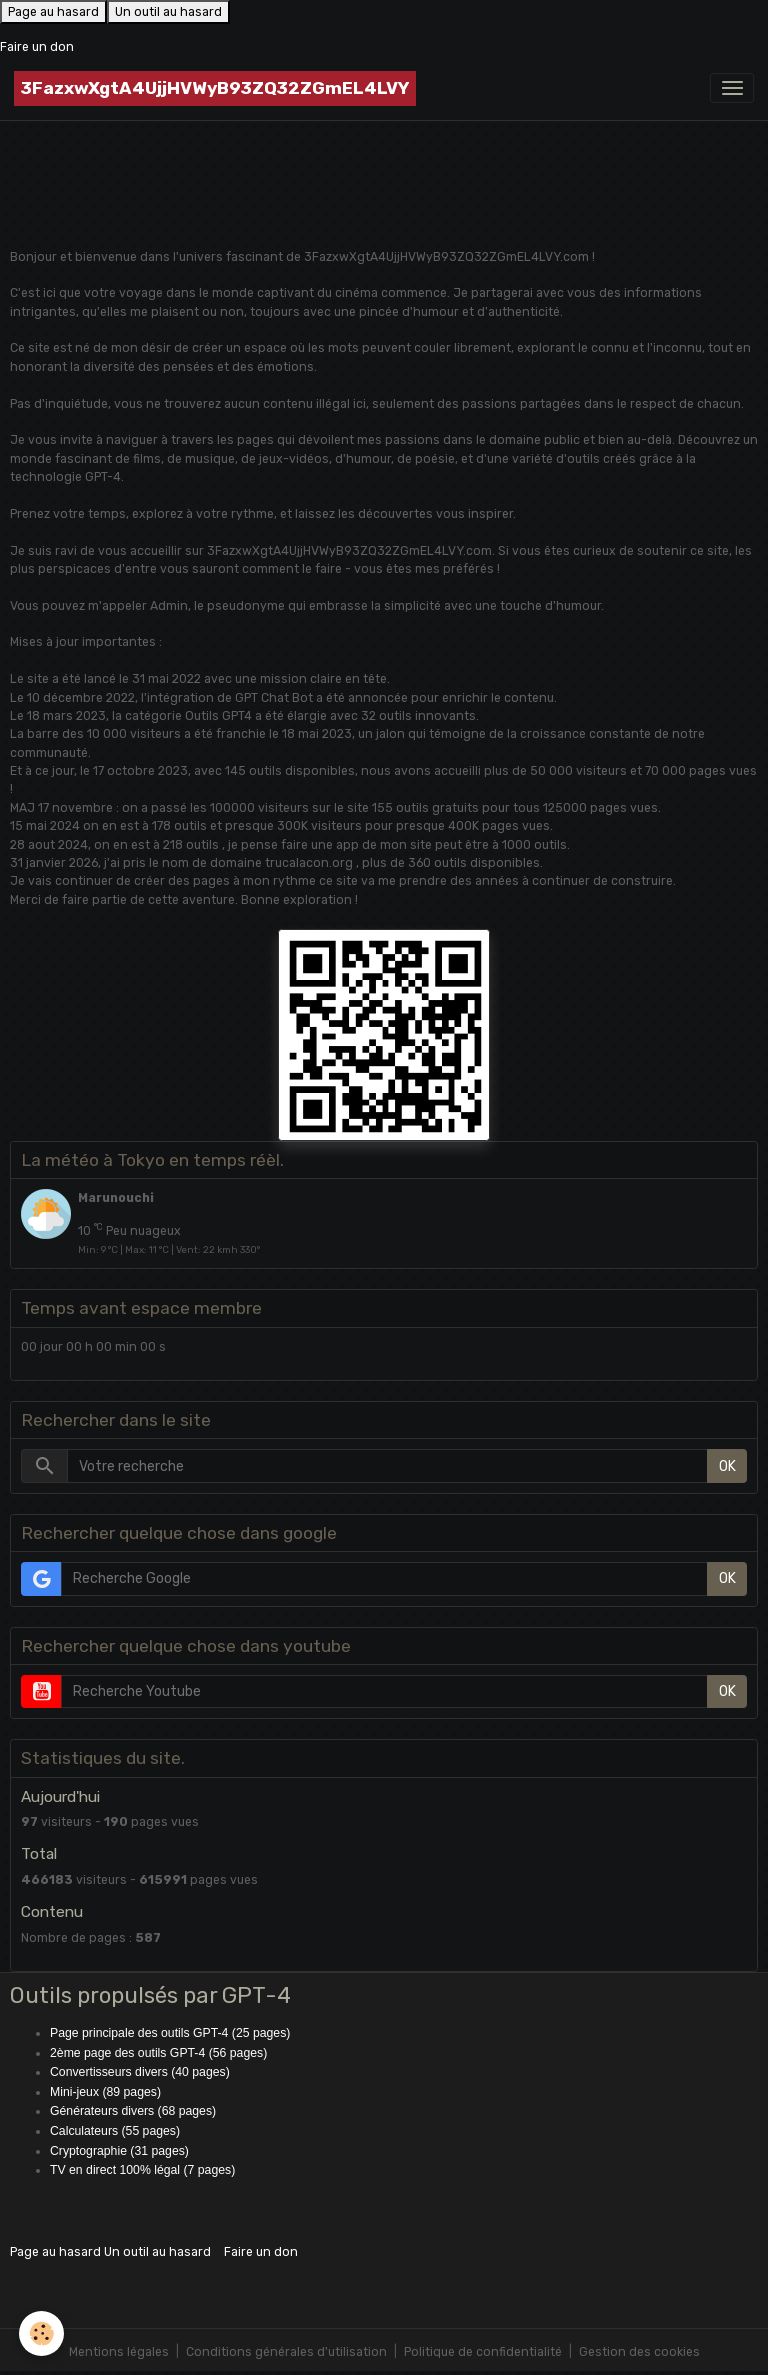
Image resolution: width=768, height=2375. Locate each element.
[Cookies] (42, 2333)
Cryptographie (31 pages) (119, 2151)
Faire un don (37, 47)
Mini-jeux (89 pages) (105, 2092)
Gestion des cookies (639, 2352)
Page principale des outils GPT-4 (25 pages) (170, 2033)
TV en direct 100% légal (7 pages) (142, 2170)
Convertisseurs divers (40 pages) (140, 2072)
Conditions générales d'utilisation (286, 2352)
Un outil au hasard (168, 12)
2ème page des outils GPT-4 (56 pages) (158, 2053)
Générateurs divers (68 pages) (133, 2111)
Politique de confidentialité (483, 2352)
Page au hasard (53, 12)
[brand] (215, 88)
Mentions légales (119, 2352)
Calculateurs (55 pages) (115, 2131)
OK (727, 1466)
